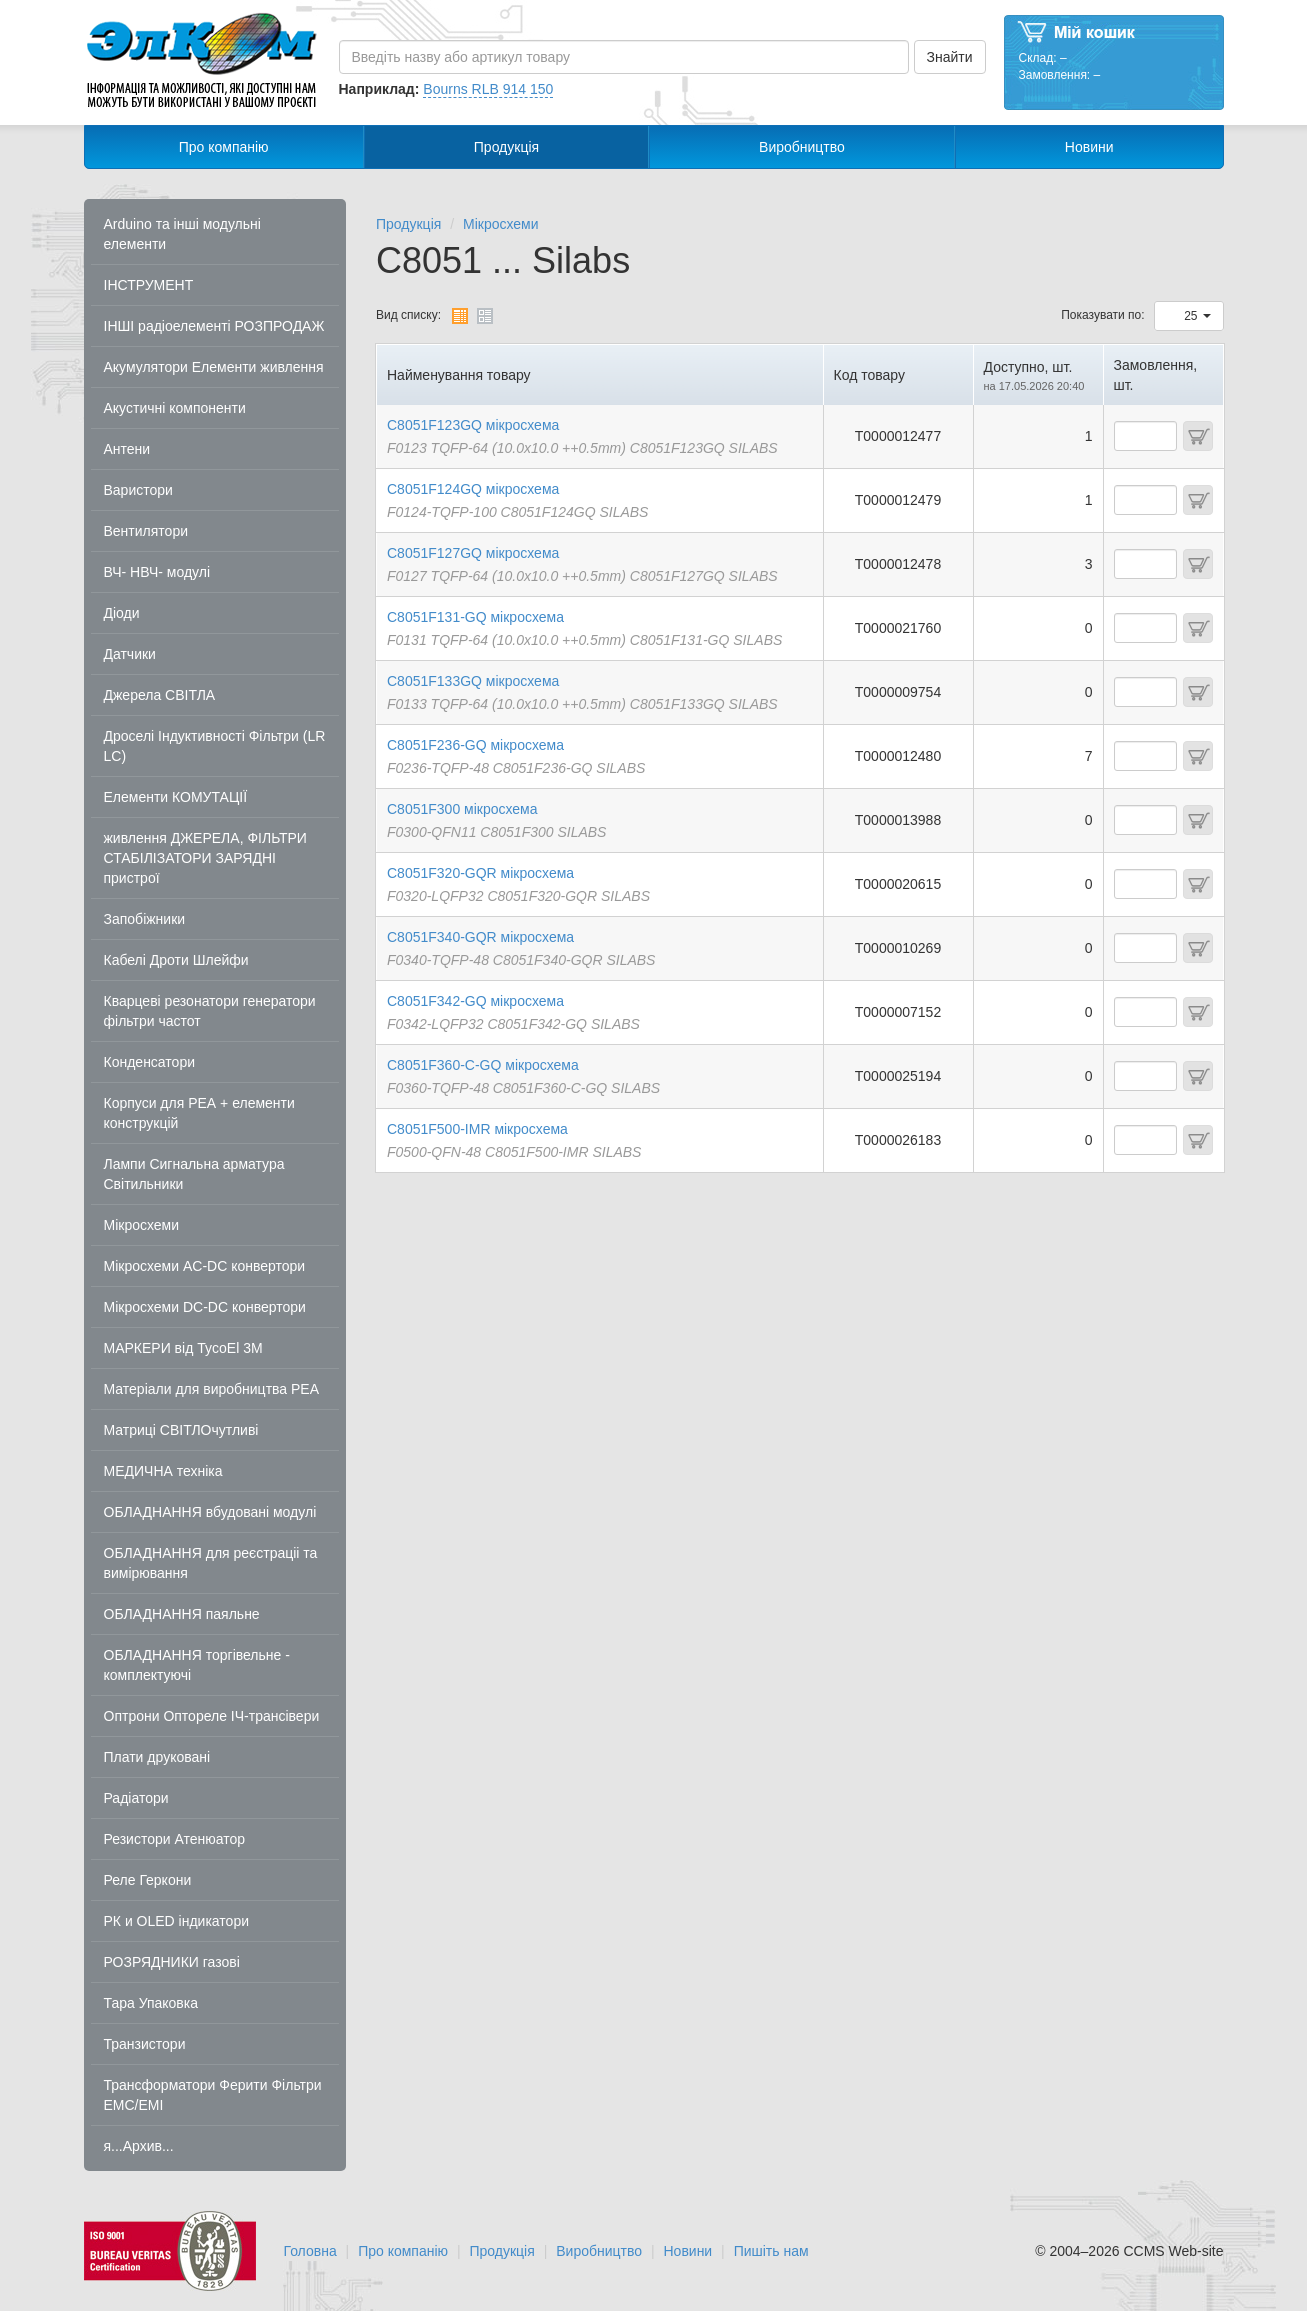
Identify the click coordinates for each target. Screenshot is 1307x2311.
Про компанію (224, 147)
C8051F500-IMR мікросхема (477, 1129)
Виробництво (802, 147)
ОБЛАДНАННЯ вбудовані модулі (210, 1512)
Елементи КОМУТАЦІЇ (176, 797)
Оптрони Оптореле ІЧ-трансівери (212, 1716)
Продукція (506, 147)
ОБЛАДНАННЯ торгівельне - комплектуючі (197, 1665)
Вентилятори (146, 531)
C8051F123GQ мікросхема (473, 425)
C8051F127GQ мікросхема (473, 553)
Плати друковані (157, 1757)
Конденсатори (150, 1062)
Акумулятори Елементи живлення (214, 367)
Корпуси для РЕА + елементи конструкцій (199, 1113)
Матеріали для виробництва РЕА (212, 1389)
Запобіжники (145, 919)
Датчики (130, 654)
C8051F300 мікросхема (462, 809)
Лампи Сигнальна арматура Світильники (194, 1174)
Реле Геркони (148, 1880)
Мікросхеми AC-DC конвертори (205, 1266)
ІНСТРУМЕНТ (149, 285)
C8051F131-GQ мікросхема (475, 617)
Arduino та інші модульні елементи (182, 234)
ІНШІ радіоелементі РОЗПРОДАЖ (214, 326)
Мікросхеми (142, 1225)
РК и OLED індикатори (177, 1921)
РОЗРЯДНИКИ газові (172, 1962)
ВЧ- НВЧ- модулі (157, 572)
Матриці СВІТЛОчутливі (181, 1430)
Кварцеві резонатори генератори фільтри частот (210, 1011)
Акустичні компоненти (175, 408)
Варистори (138, 490)
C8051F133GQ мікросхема (473, 681)
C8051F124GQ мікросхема (473, 489)
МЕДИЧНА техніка (163, 1471)
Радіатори (136, 1798)
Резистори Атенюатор (175, 1839)
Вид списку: (408, 315)
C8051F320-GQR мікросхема (480, 873)
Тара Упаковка (151, 2003)
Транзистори (145, 2044)
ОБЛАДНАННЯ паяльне (182, 1614)
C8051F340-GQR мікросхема (480, 937)
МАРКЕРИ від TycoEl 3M (183, 1348)
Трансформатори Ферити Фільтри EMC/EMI (213, 2095)
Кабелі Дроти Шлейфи (176, 960)
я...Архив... (139, 2146)
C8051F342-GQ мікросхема (475, 1001)
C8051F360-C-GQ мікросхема (483, 1065)
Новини (1089, 147)
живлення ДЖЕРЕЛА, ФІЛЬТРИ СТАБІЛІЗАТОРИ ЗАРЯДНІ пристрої (205, 858)
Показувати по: (1102, 315)
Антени (127, 449)
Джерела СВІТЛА (160, 695)
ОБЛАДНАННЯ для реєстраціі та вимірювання (211, 1563)
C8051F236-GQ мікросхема (475, 745)
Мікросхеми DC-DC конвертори (205, 1307)
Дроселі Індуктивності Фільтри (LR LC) (215, 746)
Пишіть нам (771, 2251)
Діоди (122, 613)
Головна (310, 2251)
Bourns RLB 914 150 (488, 89)
